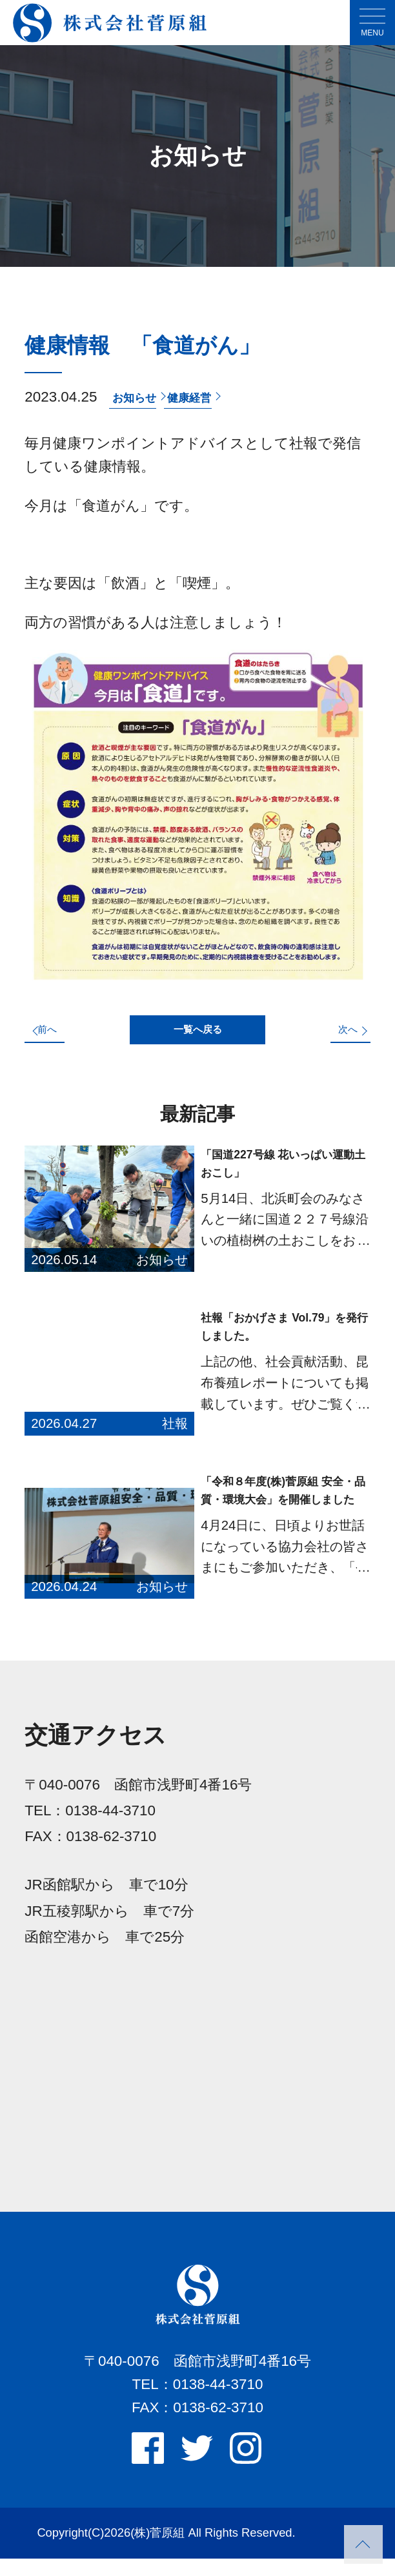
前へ (59, 1038)
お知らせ (141, 397)
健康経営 (212, 397)
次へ (335, 1038)
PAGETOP (363, 2544)
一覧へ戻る (197, 1039)
